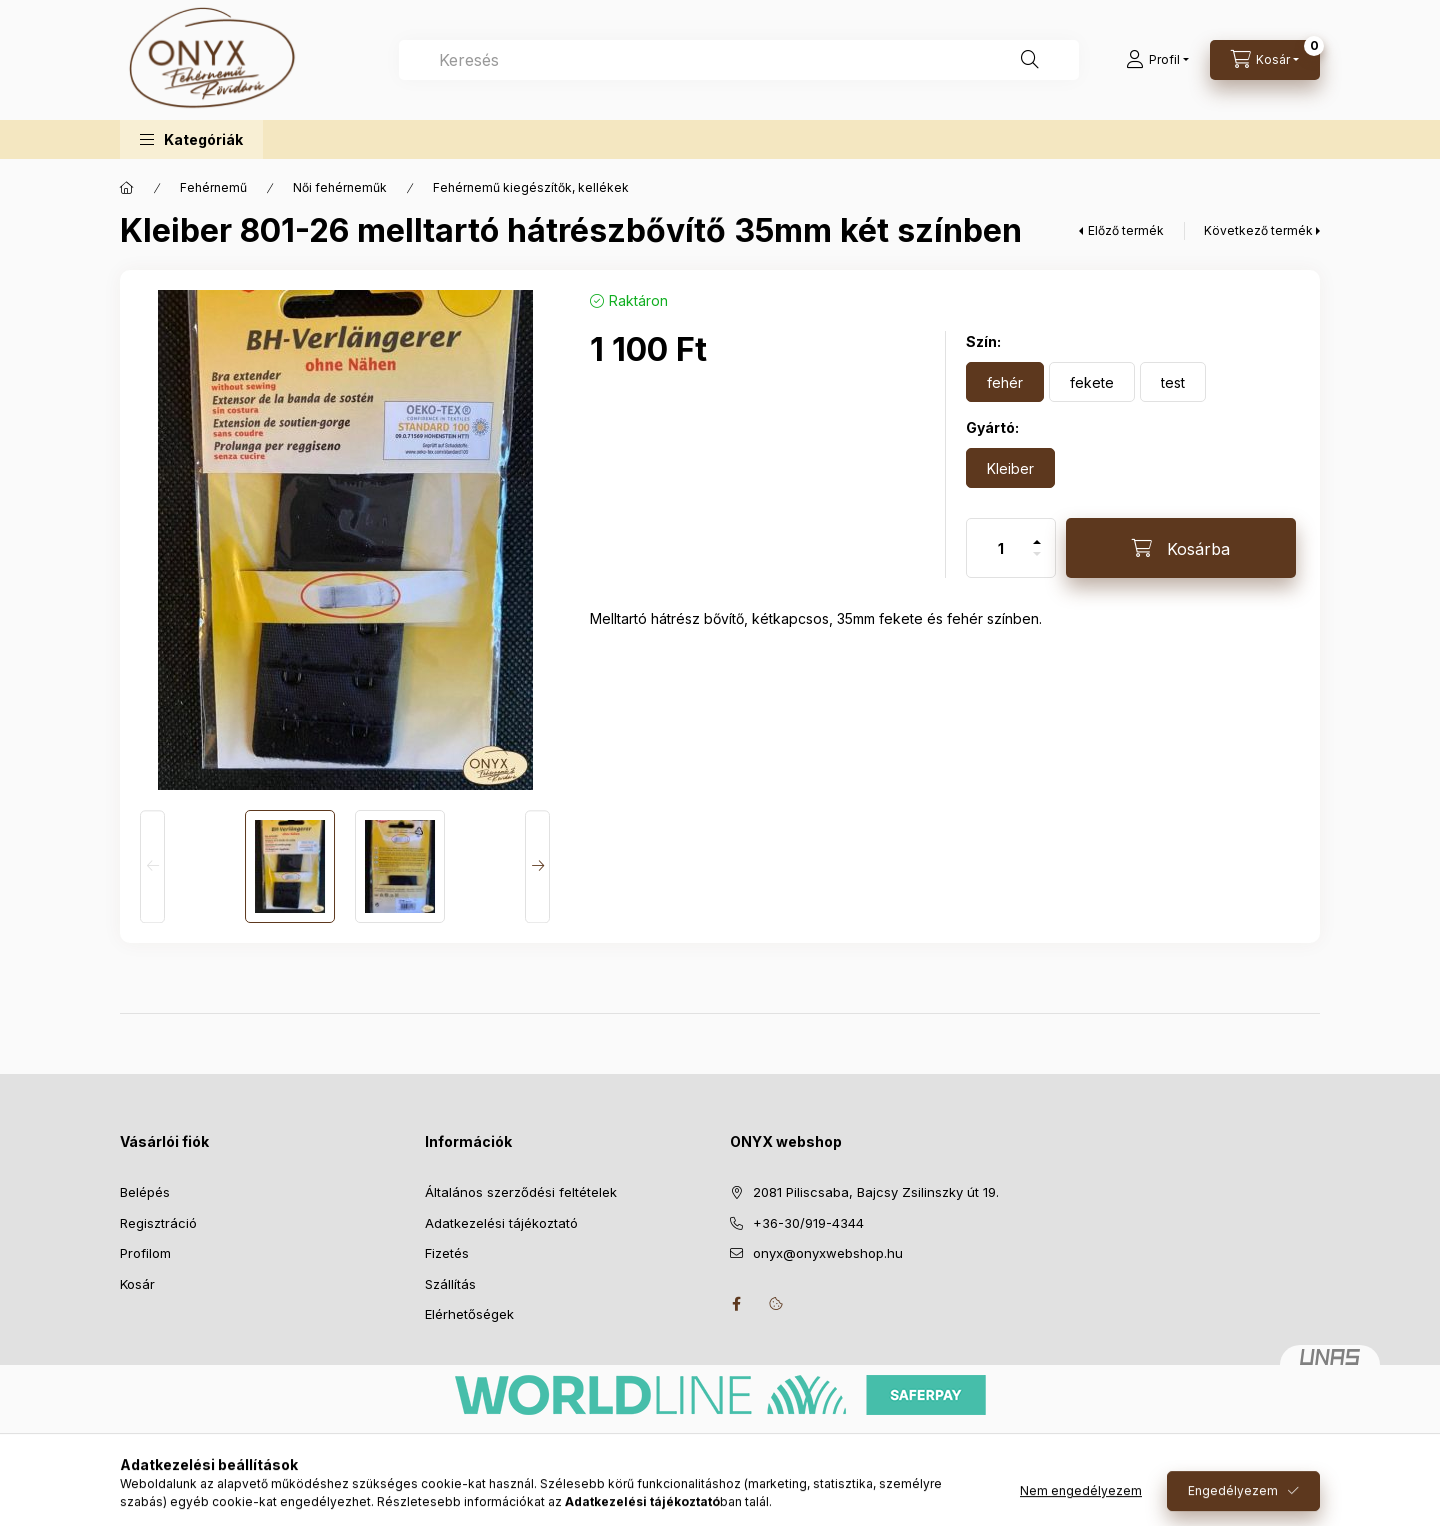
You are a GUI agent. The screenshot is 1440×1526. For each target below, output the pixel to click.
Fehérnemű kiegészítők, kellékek (531, 187)
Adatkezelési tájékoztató (501, 1223)
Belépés (145, 1192)
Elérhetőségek (469, 1314)
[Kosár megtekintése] (1265, 60)
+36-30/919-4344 (808, 1223)
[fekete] (1092, 382)
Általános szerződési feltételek (521, 1192)
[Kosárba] (1181, 548)
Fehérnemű (213, 187)
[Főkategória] (127, 188)
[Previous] (152, 866)
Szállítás (450, 1284)
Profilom (145, 1253)
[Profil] (1157, 60)
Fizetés (447, 1253)
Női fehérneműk (340, 187)
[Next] (537, 866)
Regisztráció (158, 1223)
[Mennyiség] (1001, 548)
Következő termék (1258, 230)
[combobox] (739, 60)
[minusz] (1037, 562)
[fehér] (1005, 382)
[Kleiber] (1010, 468)
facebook (736, 1304)
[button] (191, 139)
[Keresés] (1030, 60)
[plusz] (1037, 533)
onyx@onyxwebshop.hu (828, 1253)
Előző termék (1126, 230)
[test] (1173, 382)
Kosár (137, 1284)
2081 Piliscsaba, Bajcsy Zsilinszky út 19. (876, 1192)
